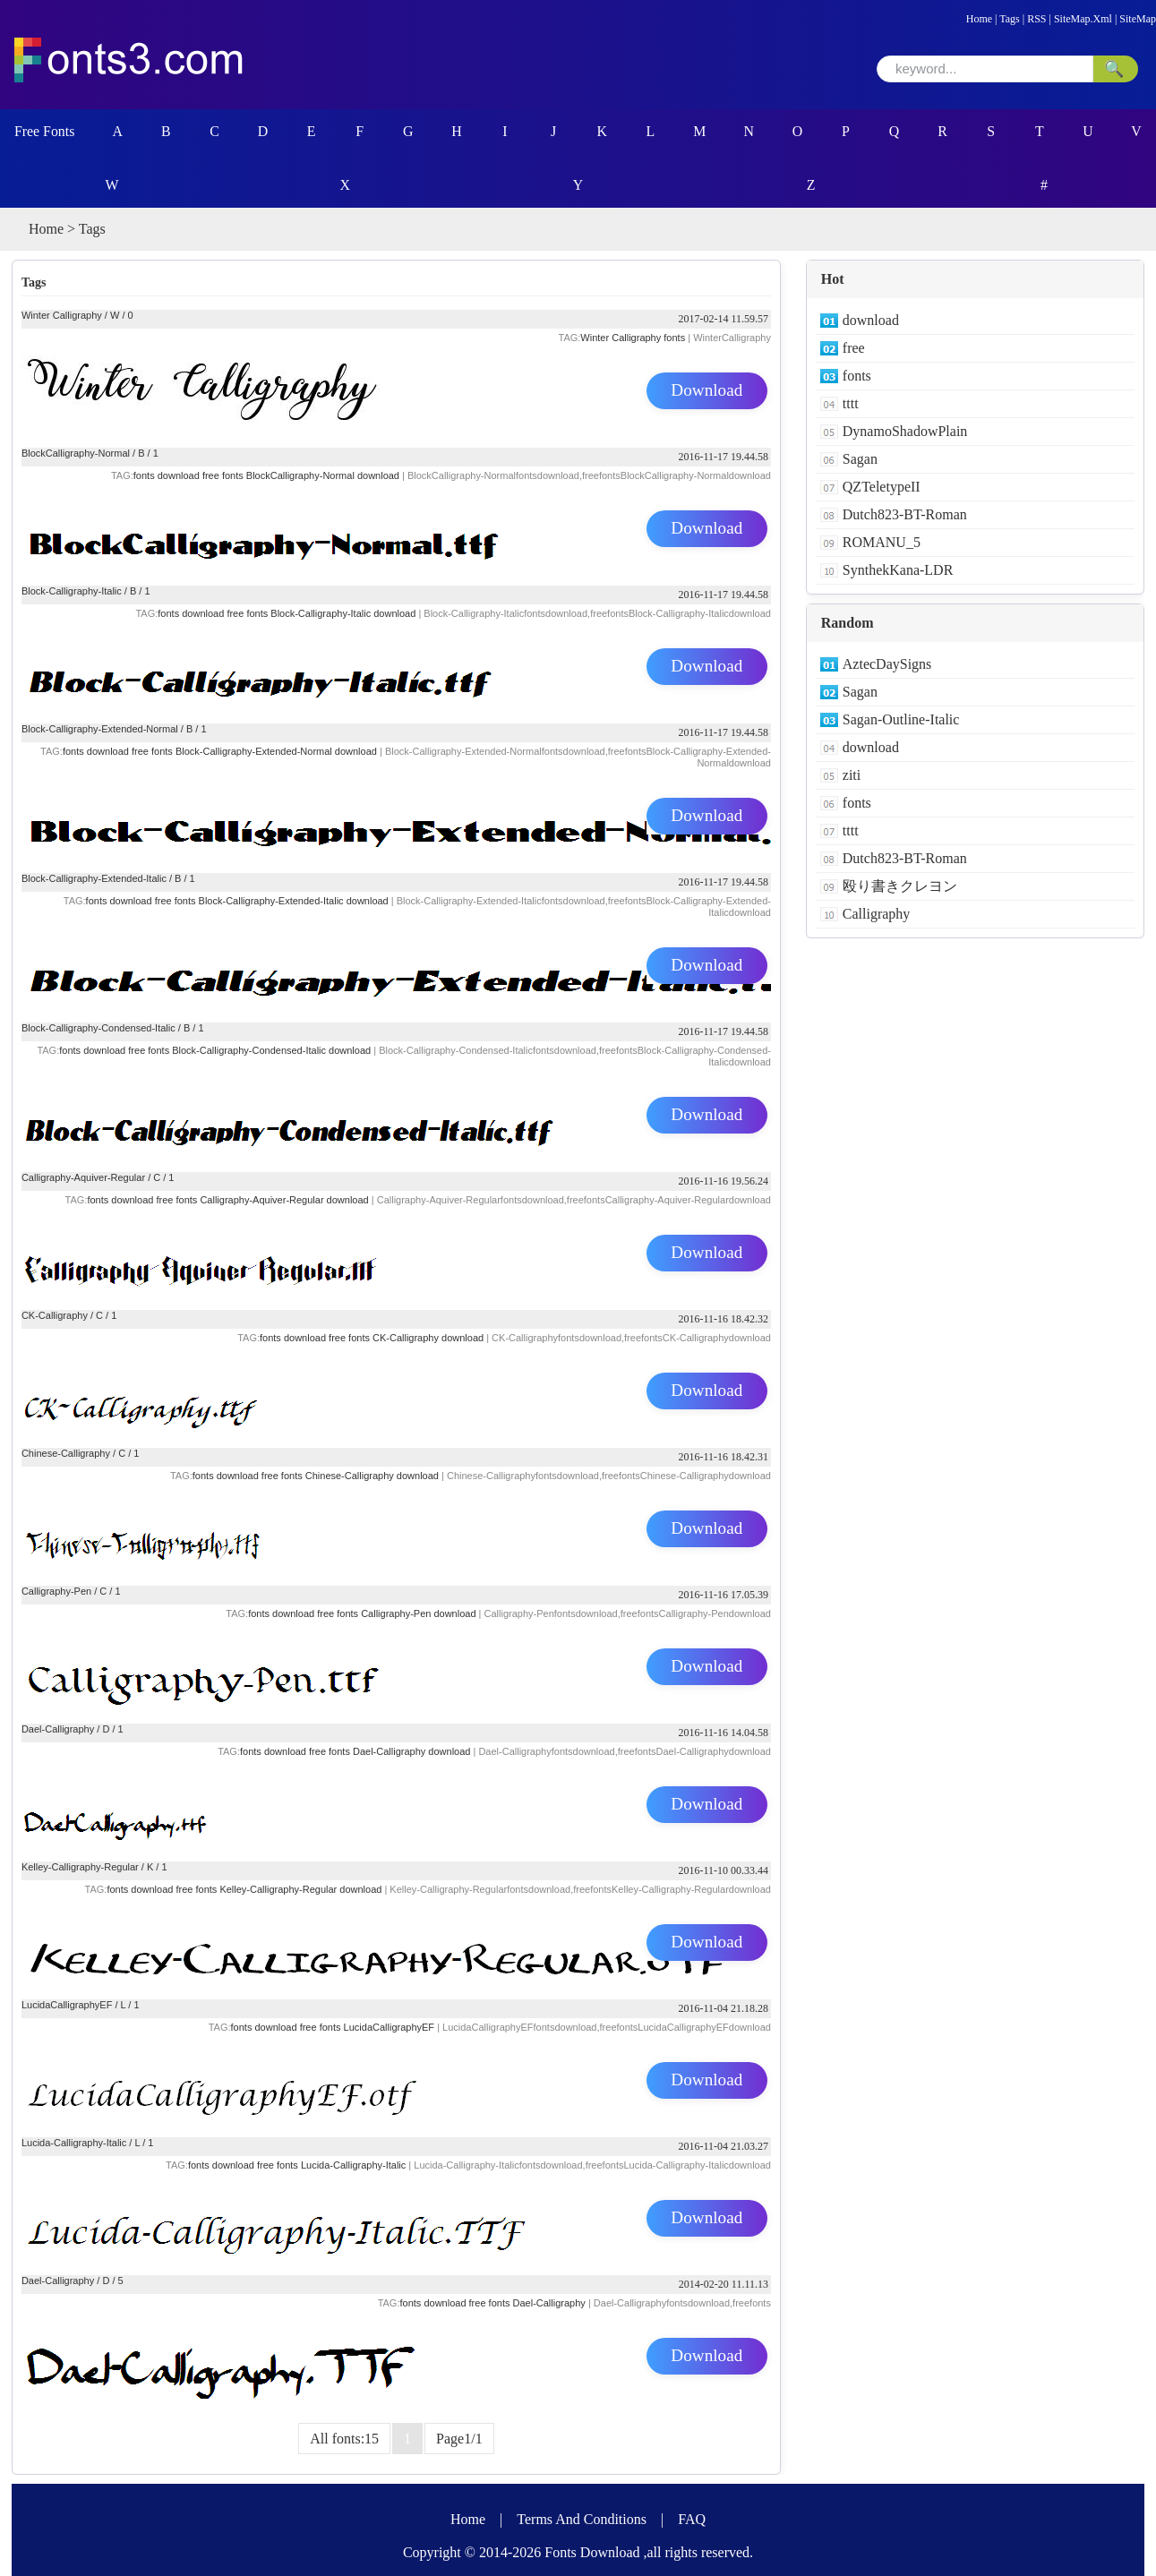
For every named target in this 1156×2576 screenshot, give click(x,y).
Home (979, 19)
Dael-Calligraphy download (411, 1751)
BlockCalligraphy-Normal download (322, 475)
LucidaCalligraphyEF (67, 2004)
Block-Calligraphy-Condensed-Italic (98, 1028)
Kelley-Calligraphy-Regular (80, 1866)
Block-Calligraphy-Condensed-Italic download (271, 1050)
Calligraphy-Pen (56, 1591)
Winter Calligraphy (61, 315)
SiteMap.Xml (1083, 19)
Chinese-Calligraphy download (372, 1475)
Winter (594, 337)
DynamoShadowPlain (905, 431)
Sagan (860, 458)
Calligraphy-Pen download (418, 1613)
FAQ (692, 2519)
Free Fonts (44, 131)
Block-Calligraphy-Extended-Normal (99, 728)
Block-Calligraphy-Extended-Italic (94, 878)
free (308, 2027)
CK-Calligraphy (54, 1315)
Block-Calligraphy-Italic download (342, 613)
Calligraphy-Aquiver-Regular (83, 1177)
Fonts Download (591, 2552)
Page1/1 (459, 2438)
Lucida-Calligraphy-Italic (73, 2142)
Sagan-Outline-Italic (901, 719)
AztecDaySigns (887, 664)
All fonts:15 (344, 2438)
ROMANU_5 (882, 542)
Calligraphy (636, 337)
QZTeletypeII (882, 486)
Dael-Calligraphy (57, 1729)
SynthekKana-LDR (898, 570)
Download (707, 390)
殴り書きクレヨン (900, 886)
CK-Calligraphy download (428, 1337)
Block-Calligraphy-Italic (71, 591)
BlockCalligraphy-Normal (75, 453)
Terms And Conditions (582, 2519)
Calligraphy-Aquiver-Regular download (284, 1199)
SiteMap (1137, 19)
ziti (852, 775)
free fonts (223, 475)
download (275, 2027)
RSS (1036, 19)
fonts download (166, 475)
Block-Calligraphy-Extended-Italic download (294, 900)
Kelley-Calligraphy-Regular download (300, 1889)
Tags (1009, 19)
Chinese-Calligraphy (65, 1453)
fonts (674, 337)
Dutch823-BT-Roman (905, 514)
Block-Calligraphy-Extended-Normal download (276, 751)
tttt (851, 403)
